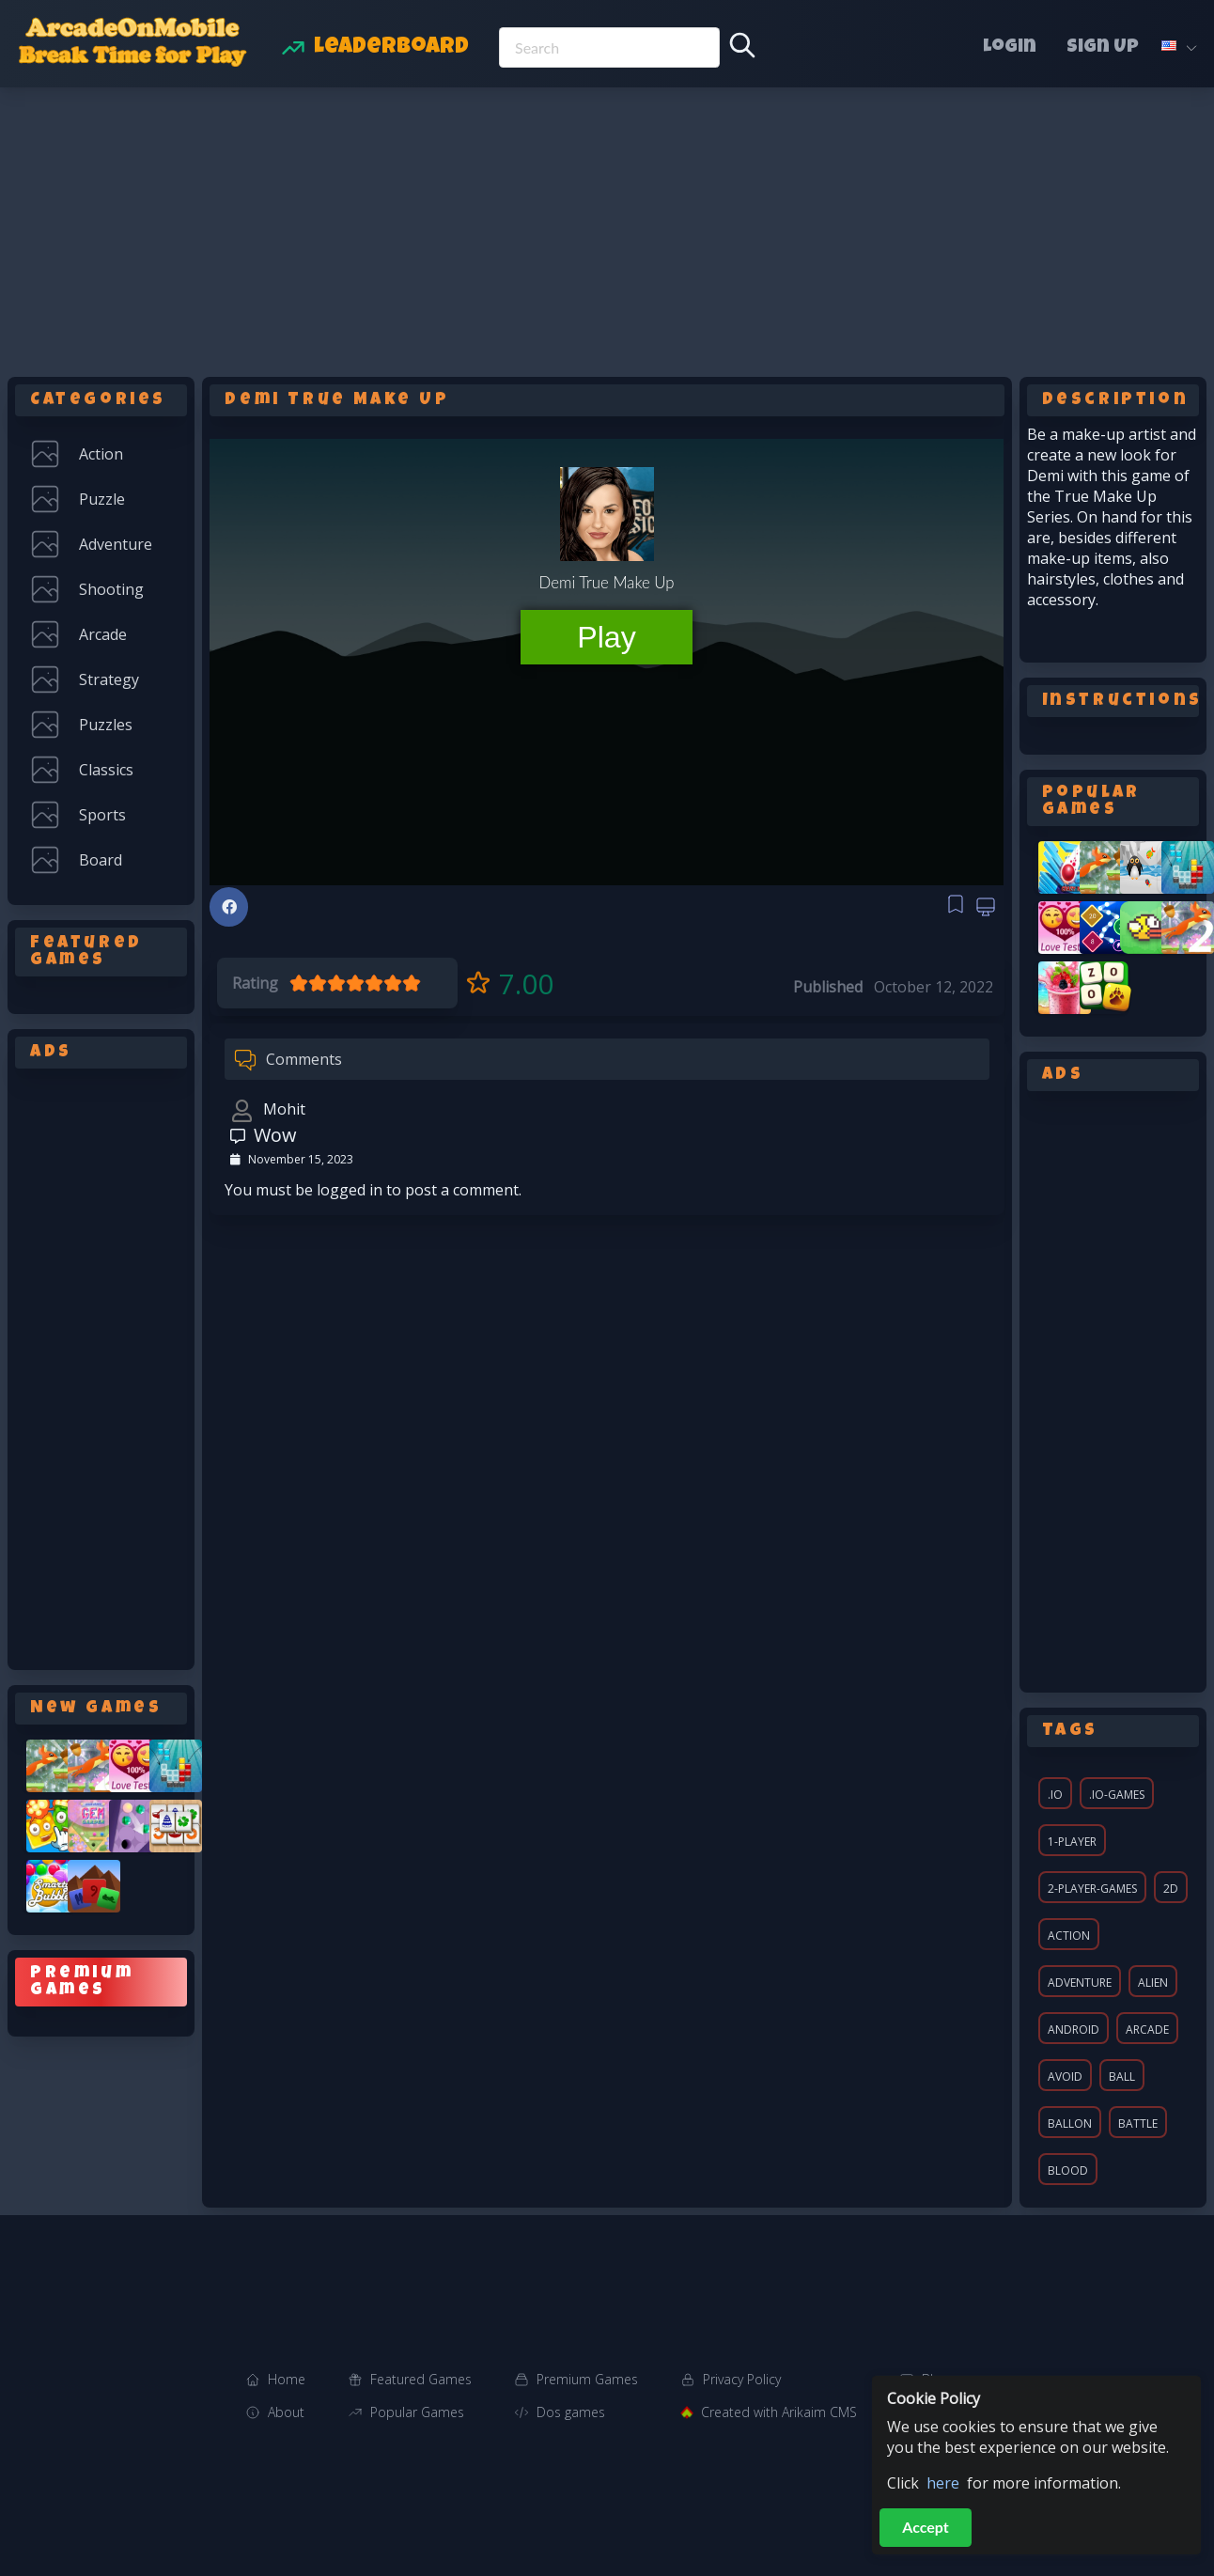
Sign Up (1102, 48)
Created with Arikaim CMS (779, 2412)
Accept (925, 2527)
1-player (1072, 1842)
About (286, 2412)
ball (1122, 2076)
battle (1138, 2123)
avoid (1065, 2076)
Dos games (571, 2412)
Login (1009, 48)
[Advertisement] (607, 228)
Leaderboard (391, 48)
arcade (1147, 2029)
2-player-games (1092, 1889)
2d (1170, 1889)
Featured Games (421, 2379)
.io (1055, 1795)
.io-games (1116, 1795)
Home (286, 2379)
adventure (1080, 1983)
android (1073, 2029)
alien (1153, 1983)
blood (1068, 2170)
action (1069, 1936)
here (942, 2483)
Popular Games (417, 2412)
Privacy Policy (742, 2379)
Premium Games (587, 2379)
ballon (1070, 2123)
